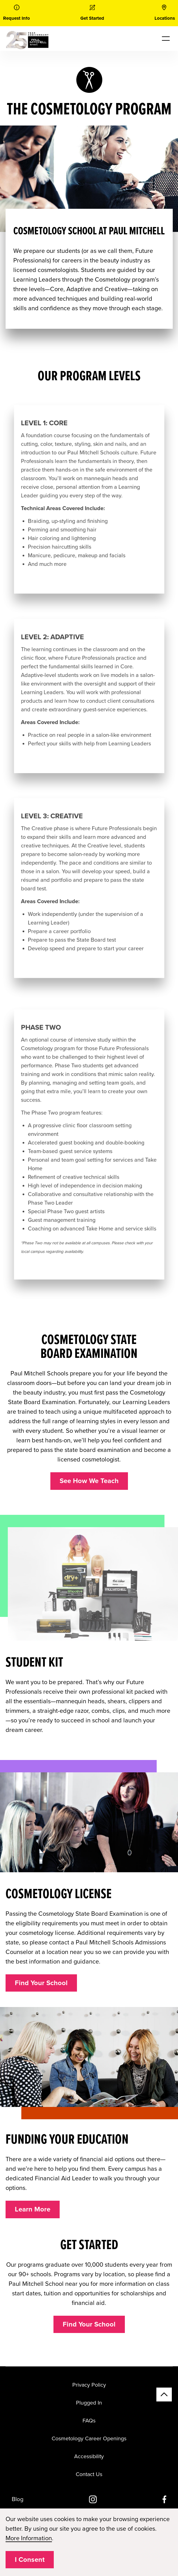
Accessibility (89, 2456)
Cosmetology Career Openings (89, 2438)
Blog (17, 2499)
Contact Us (89, 2474)
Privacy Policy (89, 2384)
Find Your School (41, 1983)
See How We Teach (89, 1481)
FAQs (89, 2420)
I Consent (29, 2560)
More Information (29, 2538)
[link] (16, 13)
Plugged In (89, 2402)
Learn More (32, 2209)
